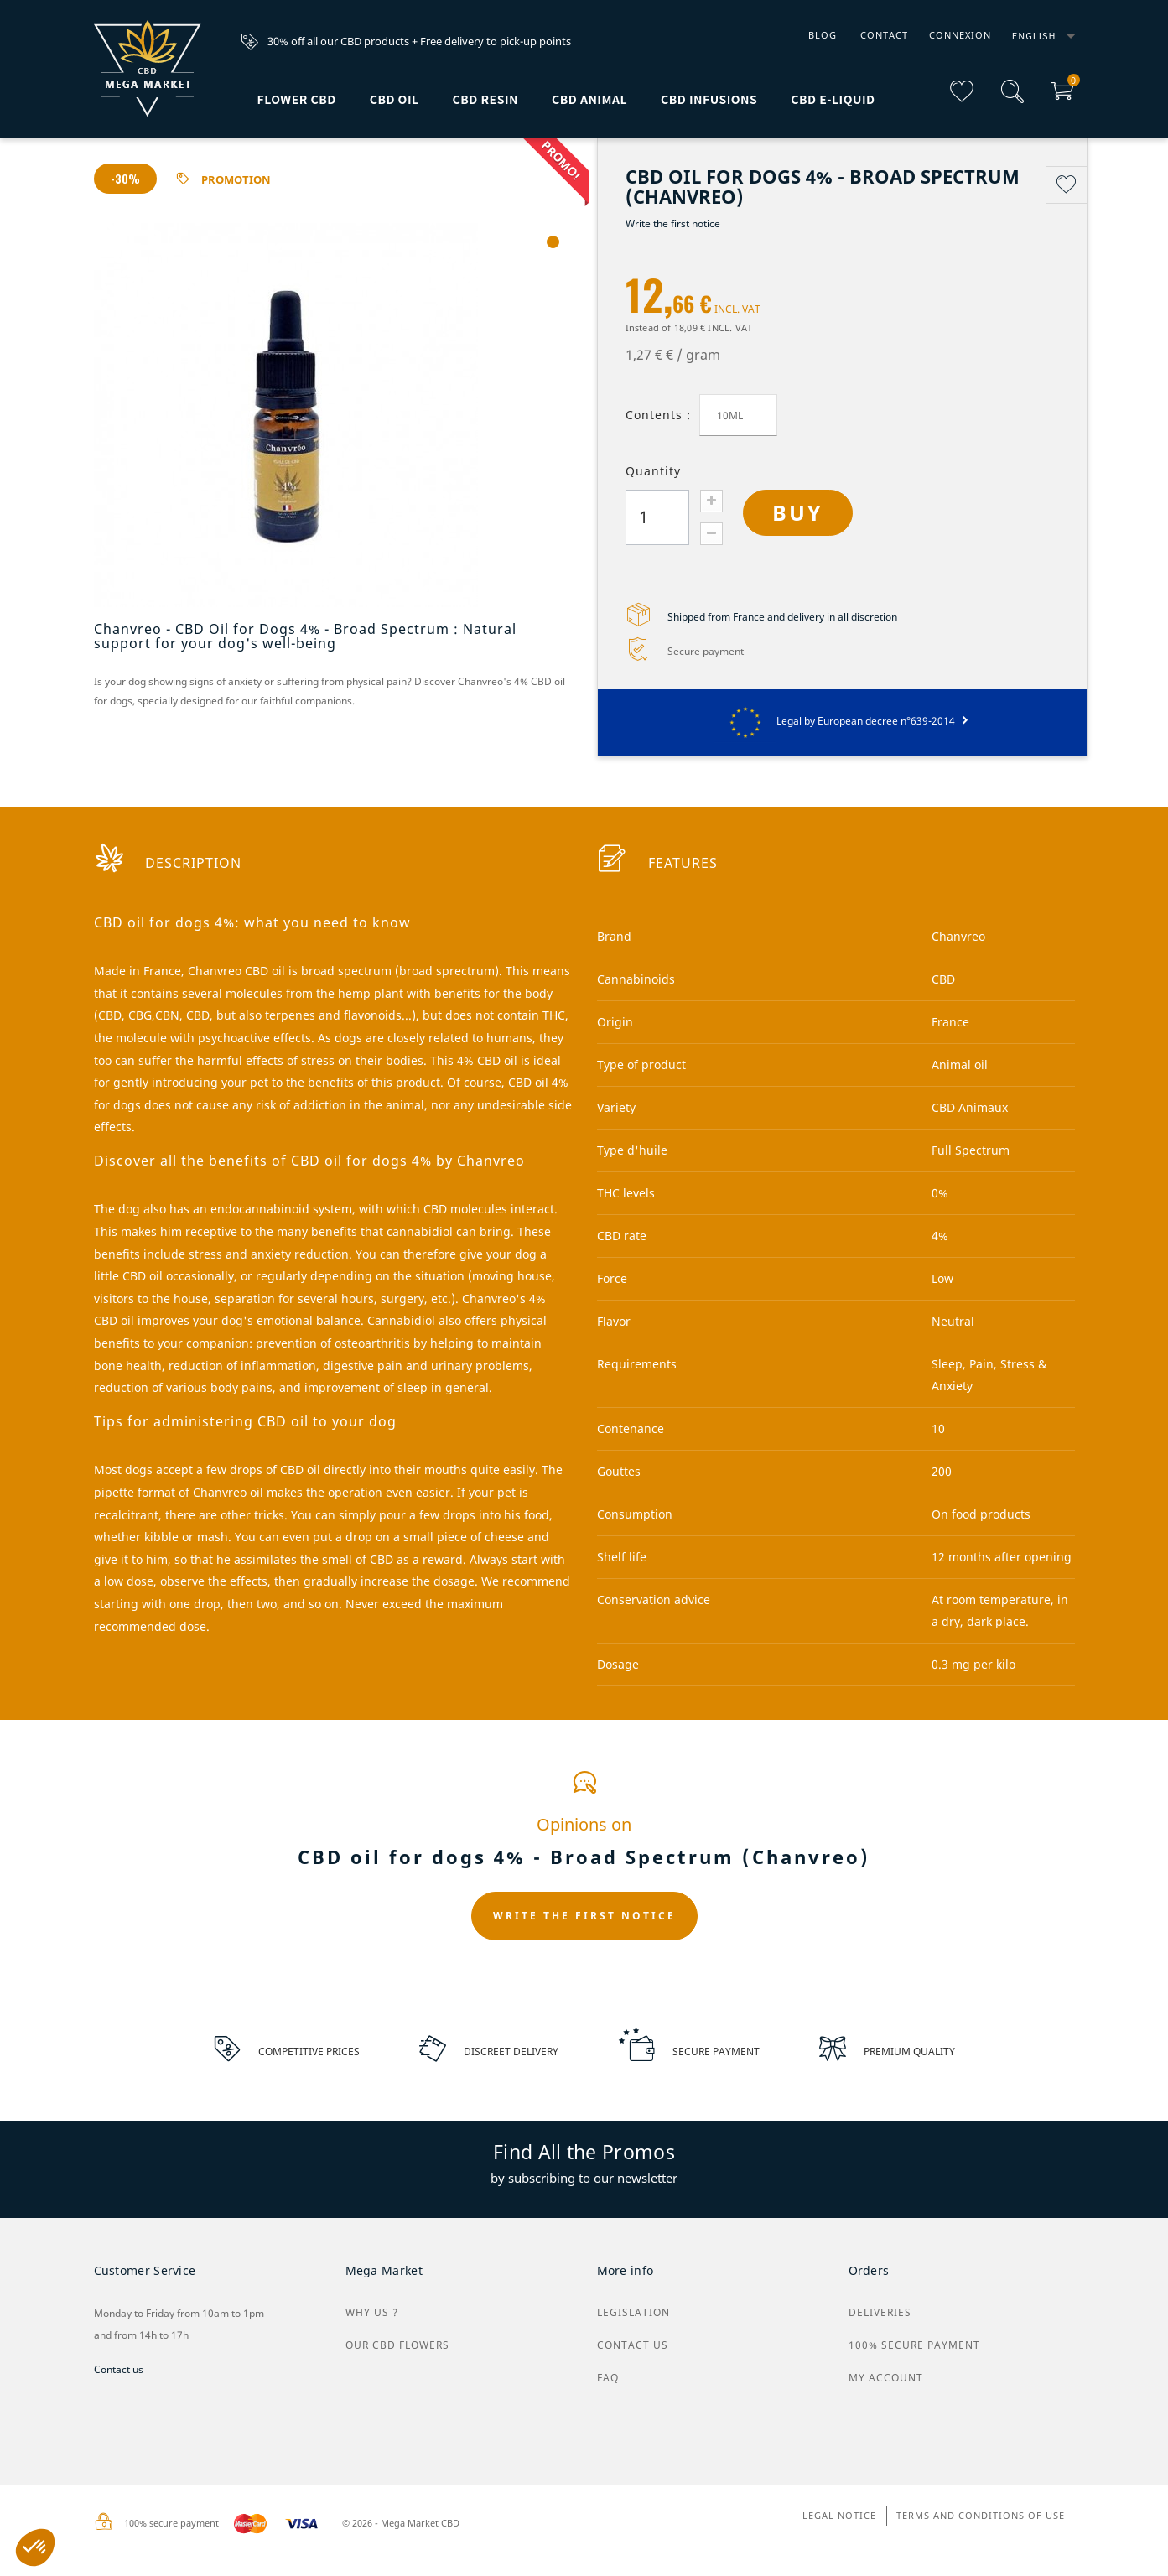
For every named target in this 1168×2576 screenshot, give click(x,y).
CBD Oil (394, 99)
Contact (884, 35)
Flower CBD (296, 99)
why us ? (371, 2312)
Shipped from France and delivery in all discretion (782, 617)
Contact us (118, 2369)
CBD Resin (485, 99)
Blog (822, 35)
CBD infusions (709, 99)
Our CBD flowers (397, 2345)
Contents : (658, 415)
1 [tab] (553, 242)
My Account (886, 2378)
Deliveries (880, 2312)
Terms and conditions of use (980, 2515)
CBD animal (589, 99)
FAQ (608, 2378)
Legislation (633, 2312)
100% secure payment (914, 2345)
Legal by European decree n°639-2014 (842, 721)
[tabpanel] (333, 415)
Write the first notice (673, 223)
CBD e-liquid (833, 99)
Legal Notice (839, 2515)
